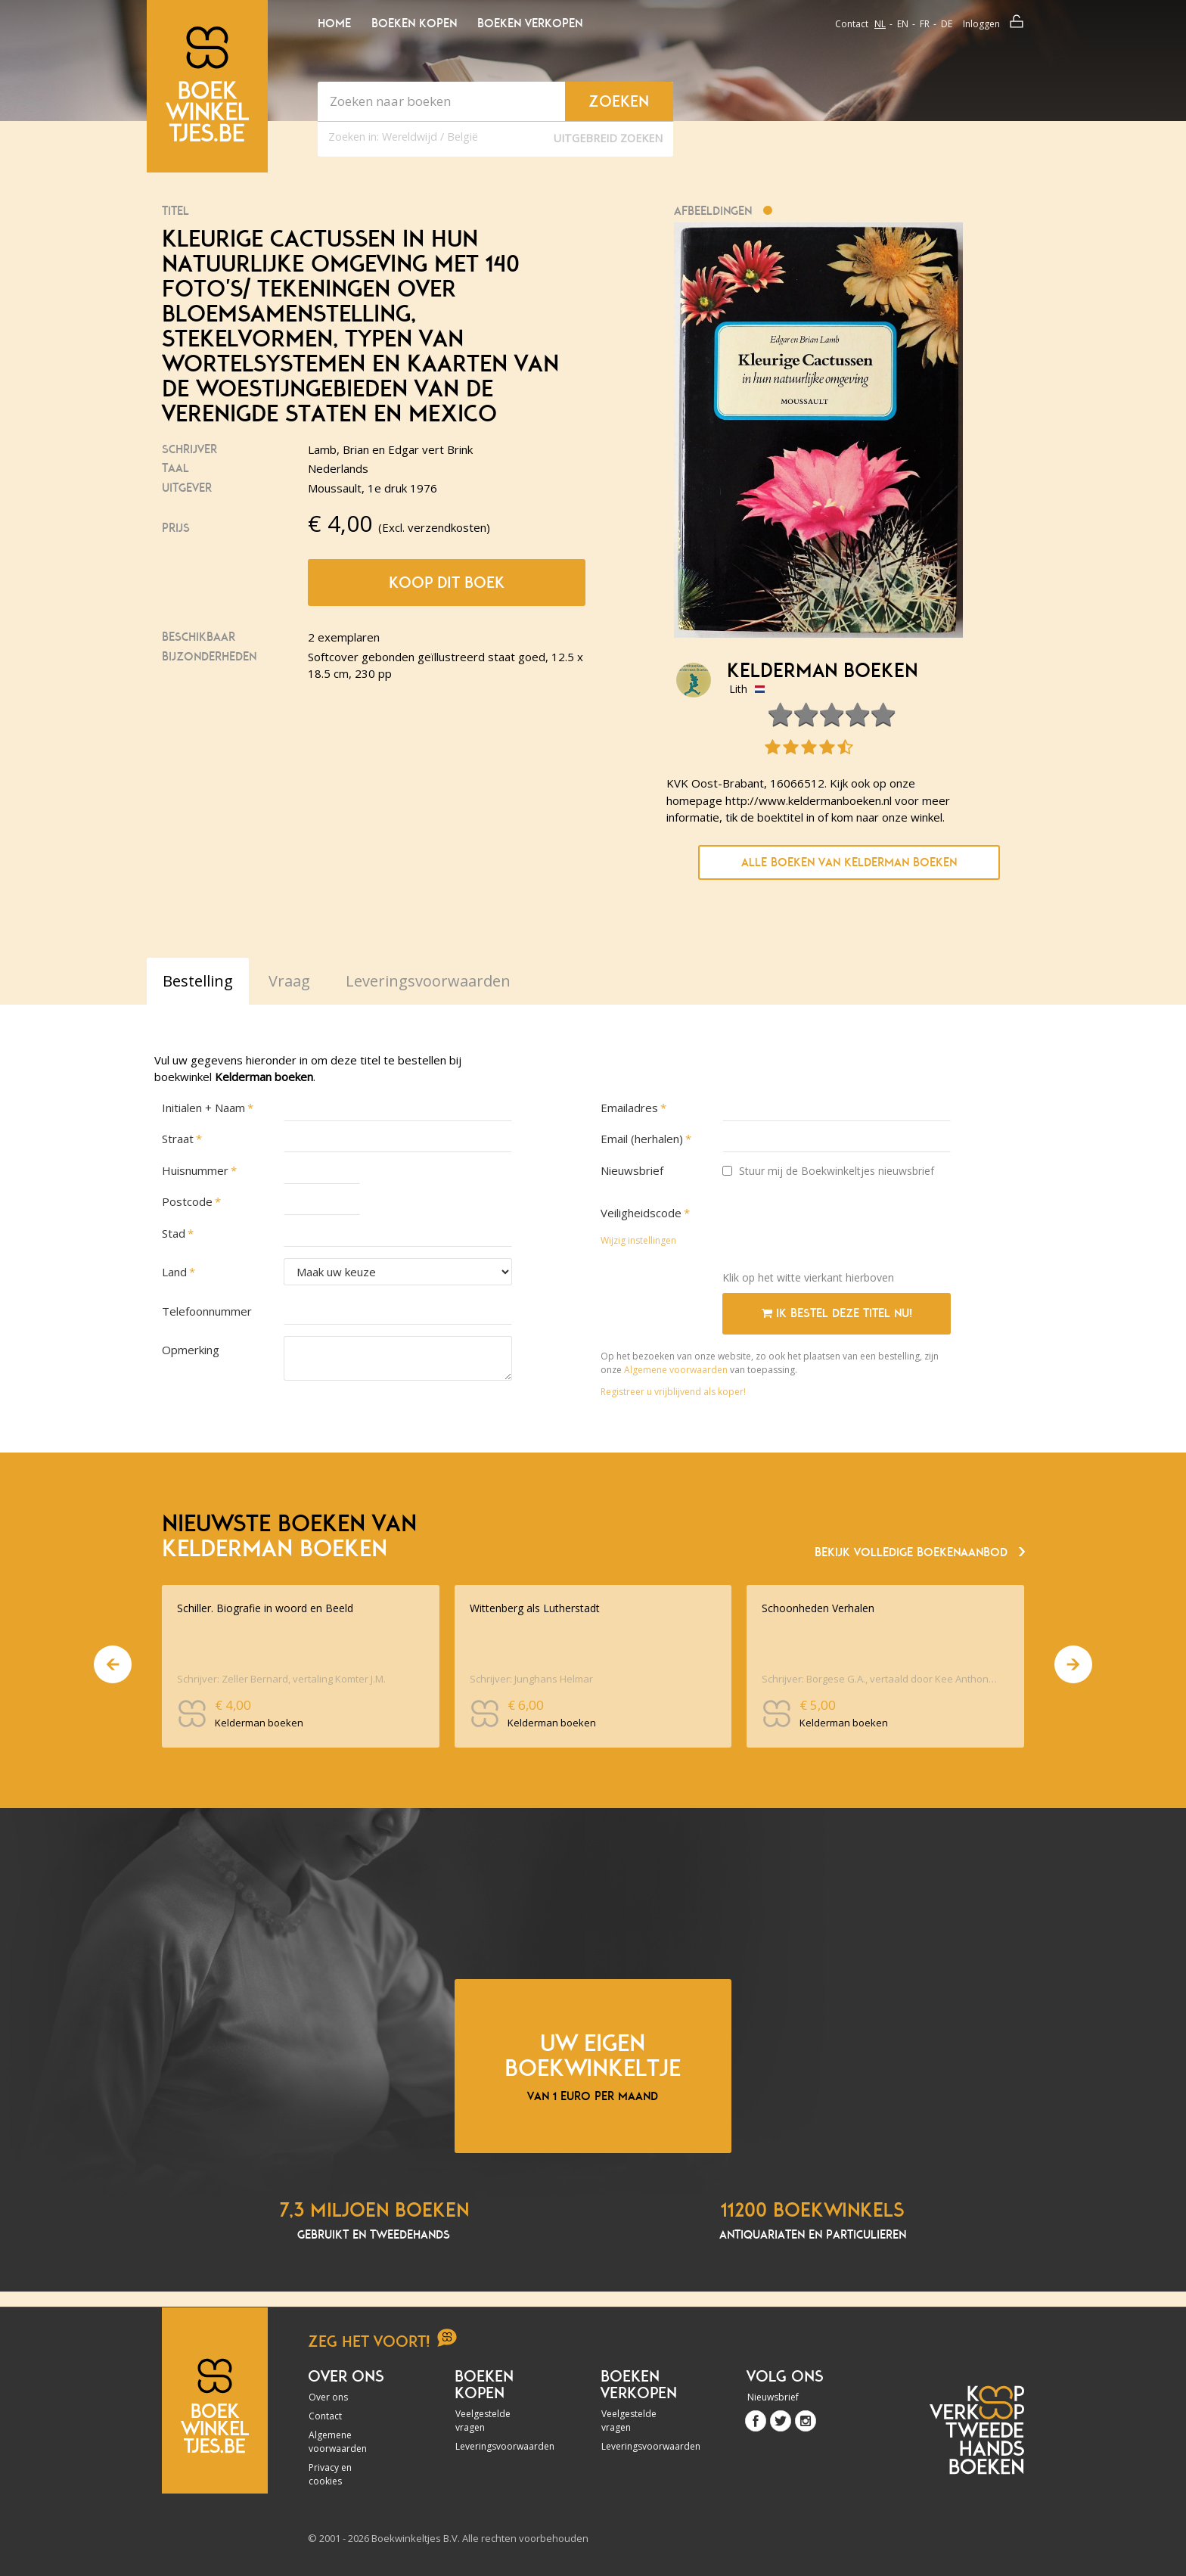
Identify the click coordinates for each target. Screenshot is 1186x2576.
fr (925, 23)
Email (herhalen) (642, 1138)
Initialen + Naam (203, 1107)
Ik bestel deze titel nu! (837, 1313)
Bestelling (198, 981)
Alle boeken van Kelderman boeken (849, 862)
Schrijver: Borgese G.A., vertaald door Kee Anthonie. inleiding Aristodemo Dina (880, 1679)
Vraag (289, 981)
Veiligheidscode (641, 1212)
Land (174, 1271)
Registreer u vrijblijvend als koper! (673, 1391)
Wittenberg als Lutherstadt (535, 1608)
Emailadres (629, 1107)
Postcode (187, 1201)
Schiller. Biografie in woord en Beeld (265, 1608)
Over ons (328, 2397)
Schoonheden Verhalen (818, 1608)
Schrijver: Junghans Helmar (531, 1679)
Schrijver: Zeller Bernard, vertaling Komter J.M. (281, 1679)
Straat (178, 1138)
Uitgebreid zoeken (608, 138)
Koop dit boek (447, 582)
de (946, 23)
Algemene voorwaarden (676, 1369)
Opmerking (190, 1349)
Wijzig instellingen (638, 1240)
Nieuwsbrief (632, 1170)
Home (334, 23)
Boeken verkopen (529, 23)
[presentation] (837, 1229)
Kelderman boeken (822, 671)
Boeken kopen (414, 23)
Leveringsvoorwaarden (496, 2446)
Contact (851, 23)
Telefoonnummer (207, 1311)
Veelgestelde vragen (483, 2420)
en (902, 23)
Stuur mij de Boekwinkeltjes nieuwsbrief (828, 1171)
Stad (173, 1233)
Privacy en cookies (330, 2474)
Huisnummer (195, 1170)
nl (880, 23)
